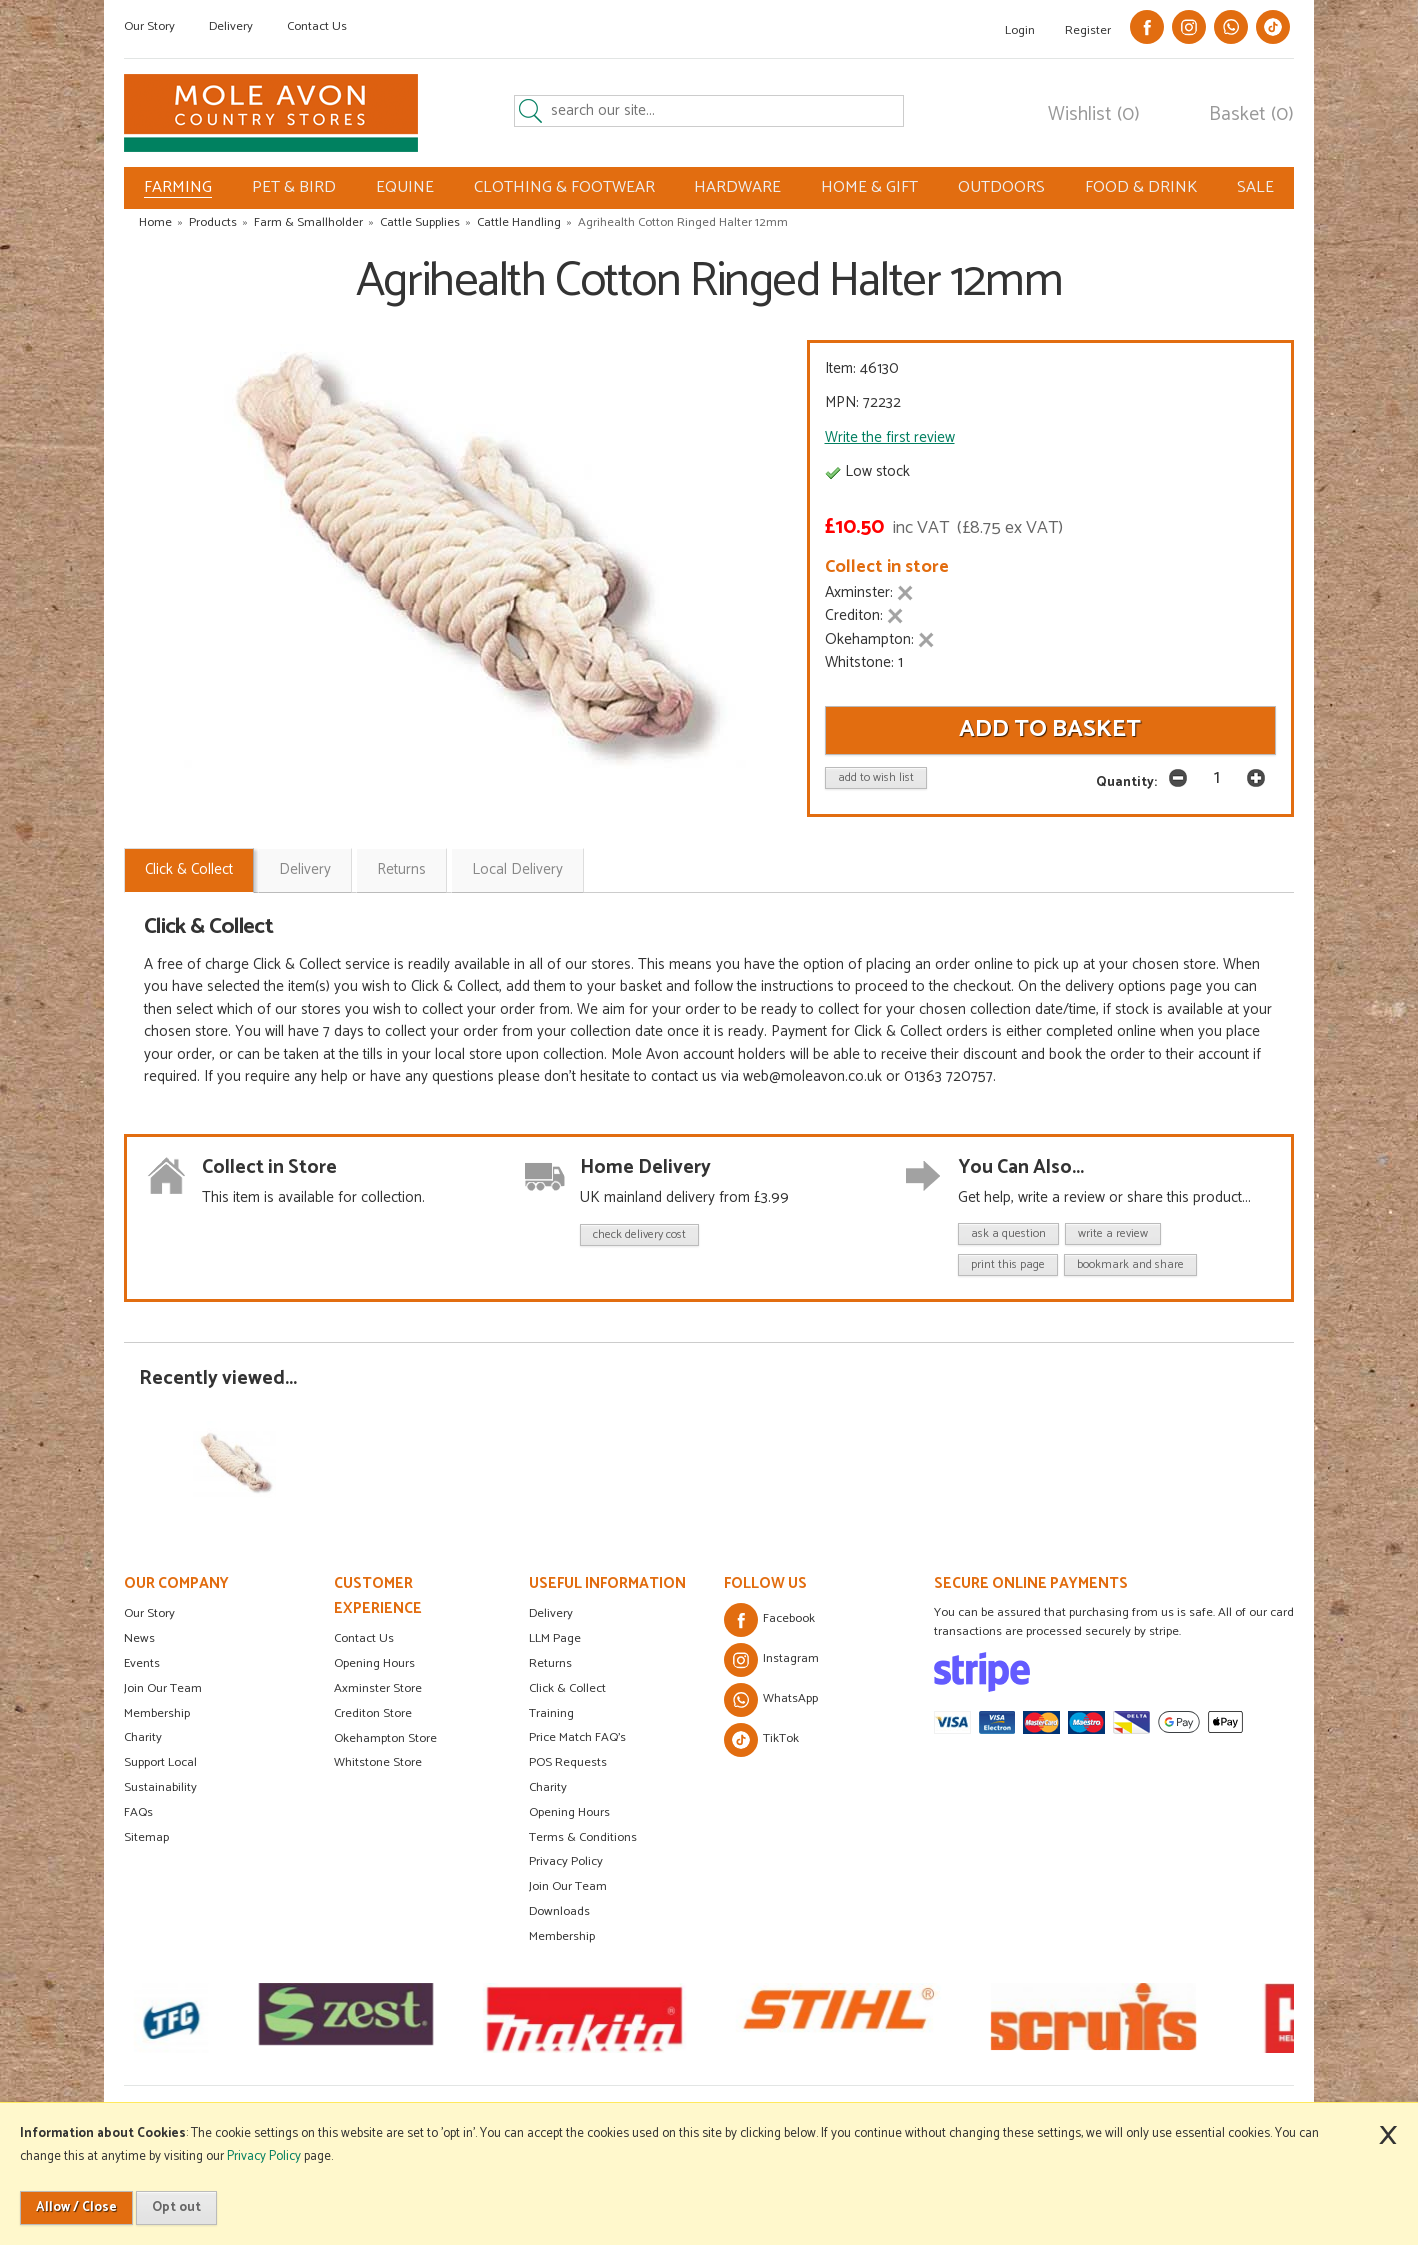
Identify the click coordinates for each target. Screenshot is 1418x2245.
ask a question (1008, 1233)
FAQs (138, 1812)
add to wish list (876, 777)
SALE (1255, 187)
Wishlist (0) (1094, 115)
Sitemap (146, 1837)
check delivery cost (639, 1234)
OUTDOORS (1001, 187)
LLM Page (555, 1638)
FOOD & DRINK (1141, 187)
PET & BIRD (294, 187)
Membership (157, 1713)
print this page (1008, 1264)
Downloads (559, 1911)
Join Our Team (163, 1688)
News (139, 1638)
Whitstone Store (378, 1762)
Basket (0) (1251, 115)
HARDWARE (737, 187)
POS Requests (568, 1762)
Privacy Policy (566, 1861)
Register (1088, 30)
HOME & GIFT (869, 187)
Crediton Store (373, 1713)
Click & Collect (189, 869)
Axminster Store (378, 1688)
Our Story (149, 26)
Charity (143, 1737)
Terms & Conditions (583, 1837)
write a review (1113, 1233)
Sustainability (160, 1787)
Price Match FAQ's (577, 1737)
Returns (401, 869)
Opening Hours (374, 1663)
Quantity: (1126, 782)
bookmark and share (1130, 1264)
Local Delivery (517, 869)
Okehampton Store (385, 1738)
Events (142, 1663)
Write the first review (890, 437)
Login (1020, 30)
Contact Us (317, 26)
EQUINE (405, 187)
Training (551, 1713)
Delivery (231, 26)
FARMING (178, 188)
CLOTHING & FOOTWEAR (564, 187)
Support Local (160, 1762)
